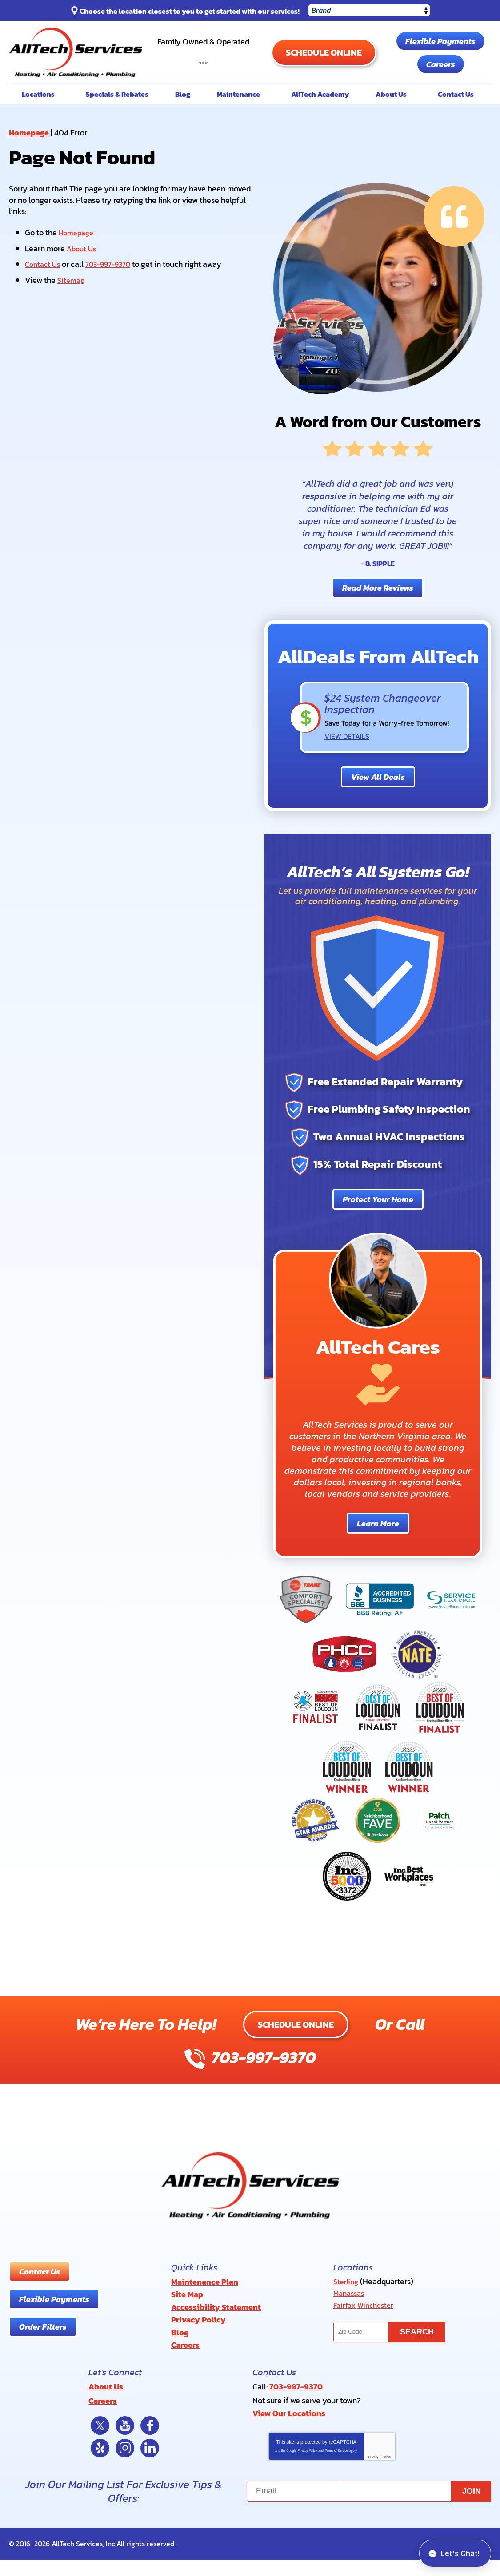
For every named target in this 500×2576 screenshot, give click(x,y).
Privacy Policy (307, 2467)
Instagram (125, 2464)
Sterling (346, 2310)
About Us (83, 277)
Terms (386, 2473)
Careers (389, 96)
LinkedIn (149, 2464)
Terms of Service (336, 2467)
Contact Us (44, 292)
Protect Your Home (378, 1228)
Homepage (29, 161)
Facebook (149, 2442)
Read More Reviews (377, 617)
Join (471, 2507)
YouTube (125, 2442)
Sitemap (72, 307)
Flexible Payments (389, 73)
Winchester (379, 2332)
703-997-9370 (214, 71)
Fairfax (345, 2332)
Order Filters (43, 2355)
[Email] (369, 2507)
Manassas (350, 2321)
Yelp (100, 2464)
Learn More (378, 1552)
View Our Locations (288, 2431)
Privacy (373, 2473)
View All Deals (378, 805)
